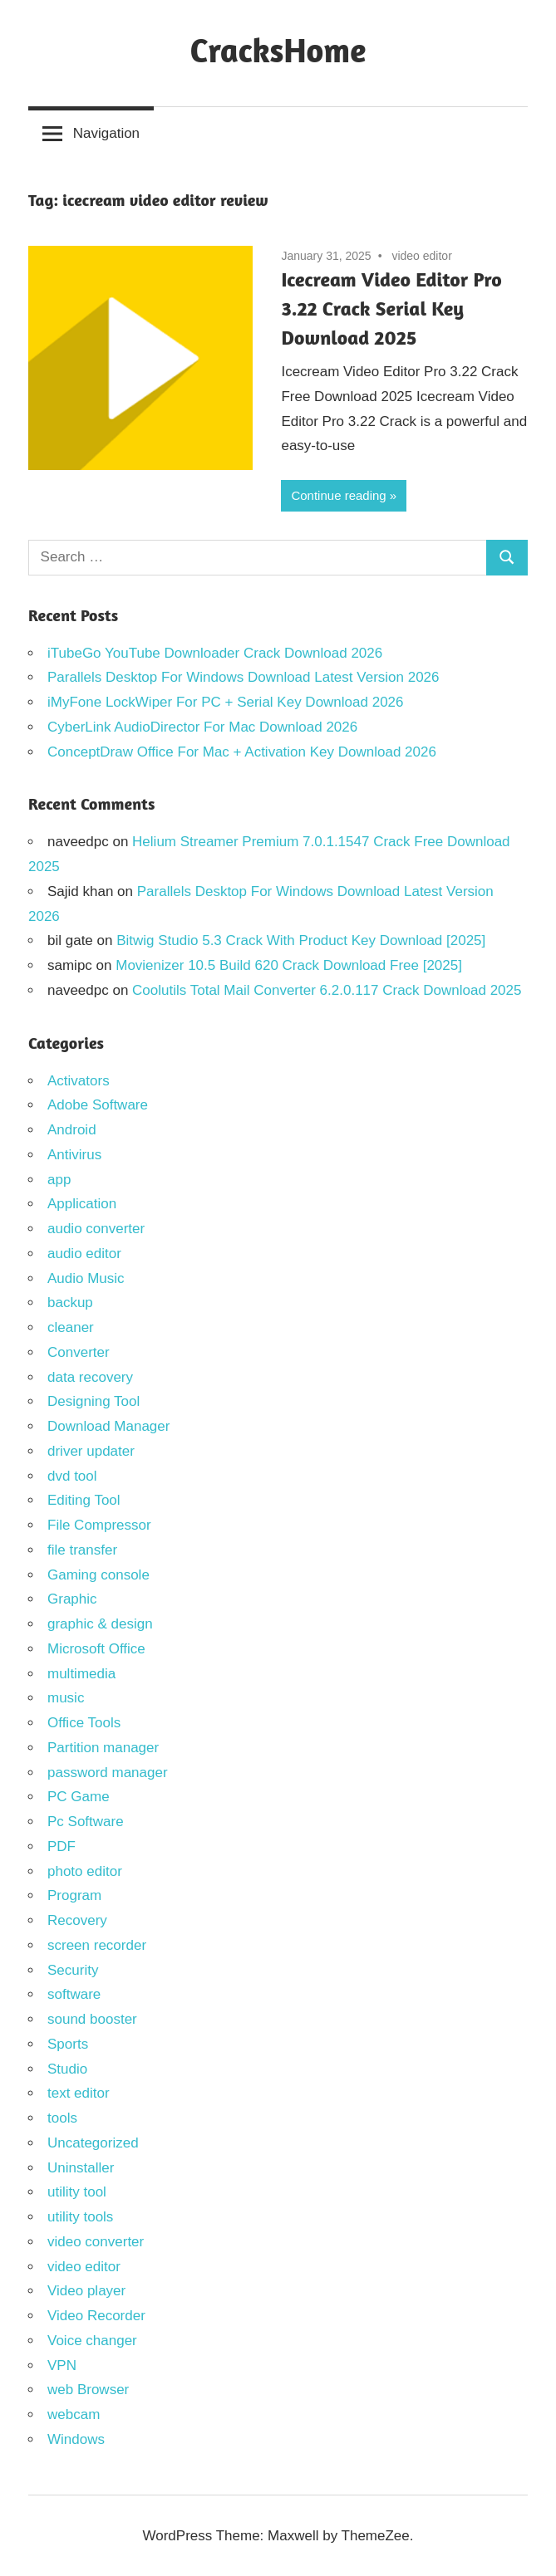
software (74, 1994)
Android (71, 1130)
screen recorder (96, 1945)
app (59, 1180)
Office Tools (84, 1723)
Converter (78, 1352)
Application (81, 1204)
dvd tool (72, 1476)
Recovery (77, 1920)
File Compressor (99, 1525)
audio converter (96, 1229)
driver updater (91, 1451)
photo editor (84, 1871)
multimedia (81, 1674)
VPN (61, 2365)
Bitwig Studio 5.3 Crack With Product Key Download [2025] (300, 940)
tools (62, 2118)
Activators (78, 1081)
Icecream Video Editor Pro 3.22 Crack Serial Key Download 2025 (391, 308)
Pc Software (85, 1821)
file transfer (82, 1550)
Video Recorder (96, 2316)
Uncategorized (93, 2143)
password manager (107, 1772)
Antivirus (74, 1155)
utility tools (80, 2217)
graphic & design (100, 1624)
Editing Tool (84, 1500)
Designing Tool (93, 1401)
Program (74, 1895)
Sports (67, 2044)
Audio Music (86, 1278)
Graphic (72, 1599)
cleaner (70, 1327)
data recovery (90, 1377)
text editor (78, 2093)
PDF (61, 1846)
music (65, 1698)
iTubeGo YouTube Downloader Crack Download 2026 (214, 653)
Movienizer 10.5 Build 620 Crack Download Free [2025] (289, 965)
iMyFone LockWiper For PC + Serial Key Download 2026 (225, 702)
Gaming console (98, 1575)
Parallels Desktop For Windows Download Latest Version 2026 (243, 677)
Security (72, 1970)
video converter (95, 2242)
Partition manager (103, 1748)
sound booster (92, 2019)
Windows (76, 2439)
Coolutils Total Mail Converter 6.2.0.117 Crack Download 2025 (326, 990)
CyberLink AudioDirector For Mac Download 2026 (202, 727)
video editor (421, 255)
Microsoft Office (96, 1649)
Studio (67, 2069)
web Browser (88, 2389)
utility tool (76, 2192)
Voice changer (92, 2340)
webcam (73, 2414)
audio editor (84, 1253)
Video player (86, 2291)
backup (70, 1302)
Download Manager (108, 1426)
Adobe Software (97, 1105)
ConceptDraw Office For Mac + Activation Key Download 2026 (241, 752)
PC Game (78, 1797)
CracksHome (278, 50)
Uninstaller (80, 2168)
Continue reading (338, 495)
